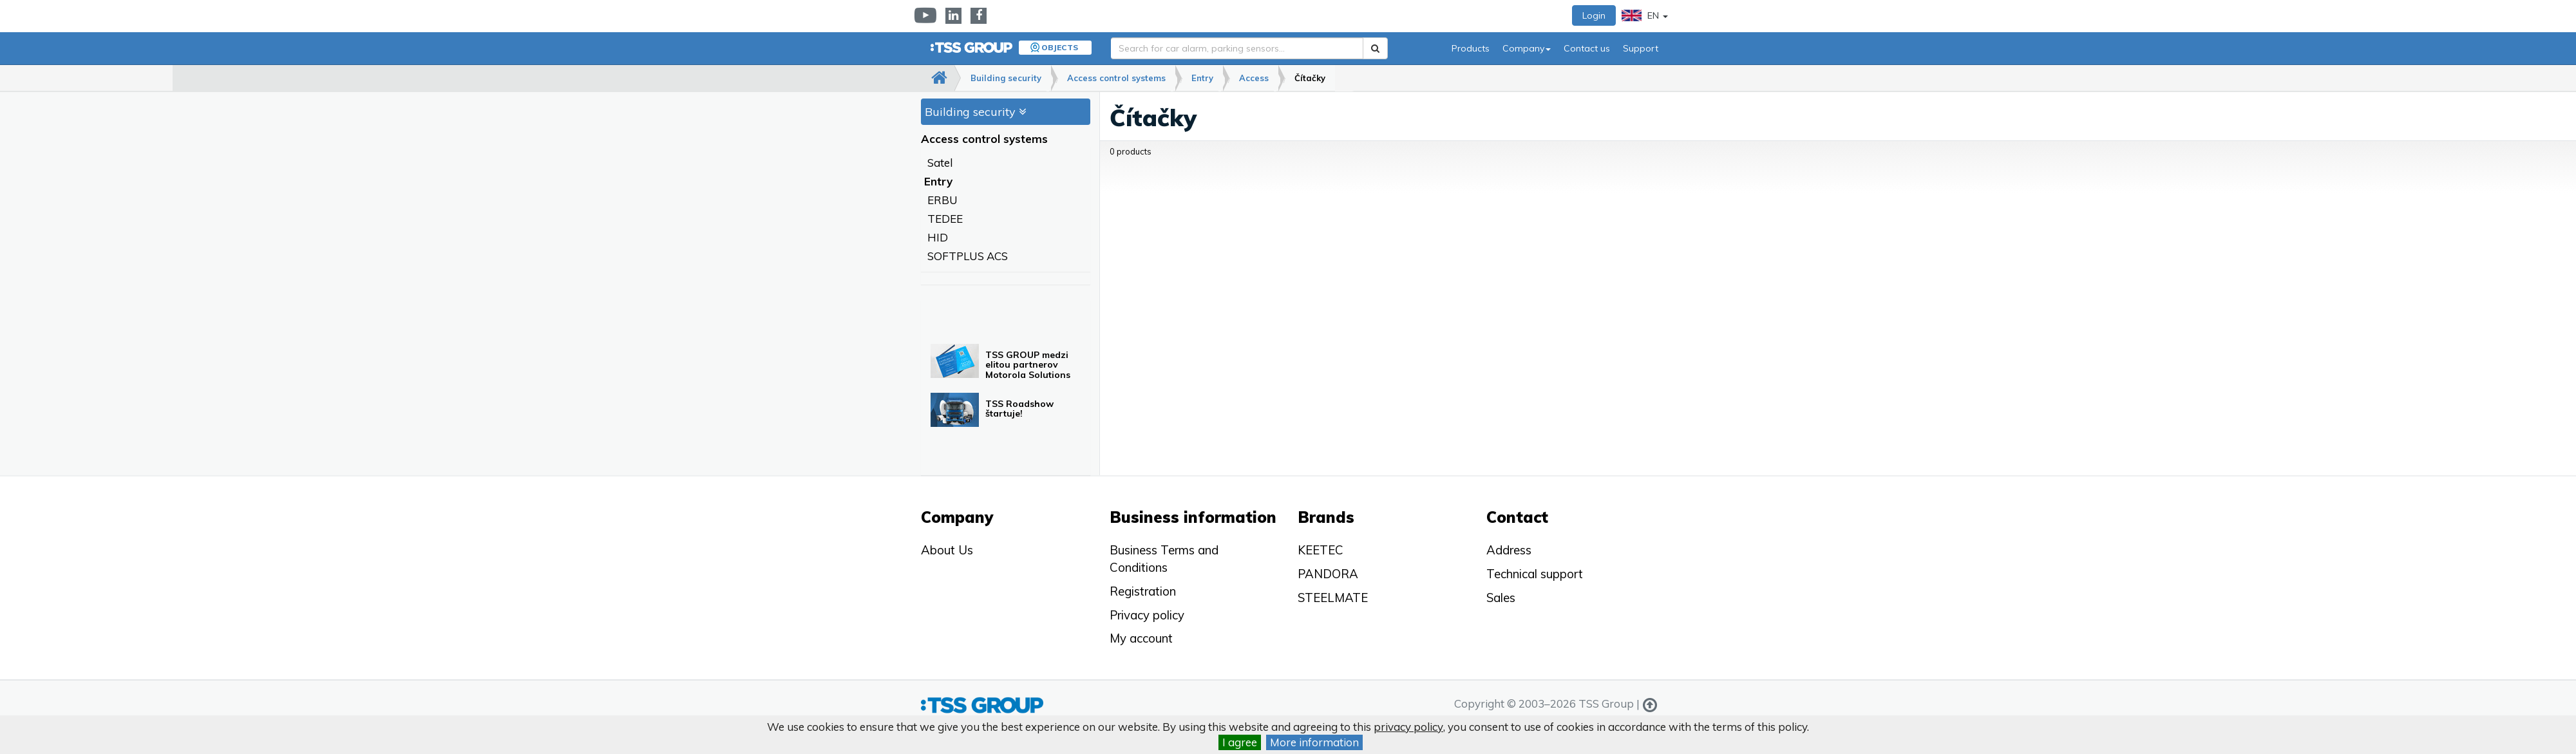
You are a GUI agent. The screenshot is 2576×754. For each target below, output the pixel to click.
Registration (1143, 591)
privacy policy (1408, 726)
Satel (939, 162)
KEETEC (1320, 550)
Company (1526, 48)
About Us (947, 550)
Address (1508, 550)
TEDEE (945, 218)
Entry (1202, 78)
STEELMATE (1333, 597)
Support (1640, 48)
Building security (1006, 78)
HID (937, 237)
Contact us (1587, 48)
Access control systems (1116, 78)
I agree (1239, 742)
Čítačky (1309, 78)
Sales (1500, 597)
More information (1314, 742)
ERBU (942, 200)
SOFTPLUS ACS (967, 256)
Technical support (1534, 573)
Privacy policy (1147, 615)
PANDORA (1328, 573)
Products (1471, 48)
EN (1645, 15)
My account (1141, 638)
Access (1254, 78)
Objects (1059, 47)
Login (1593, 15)
